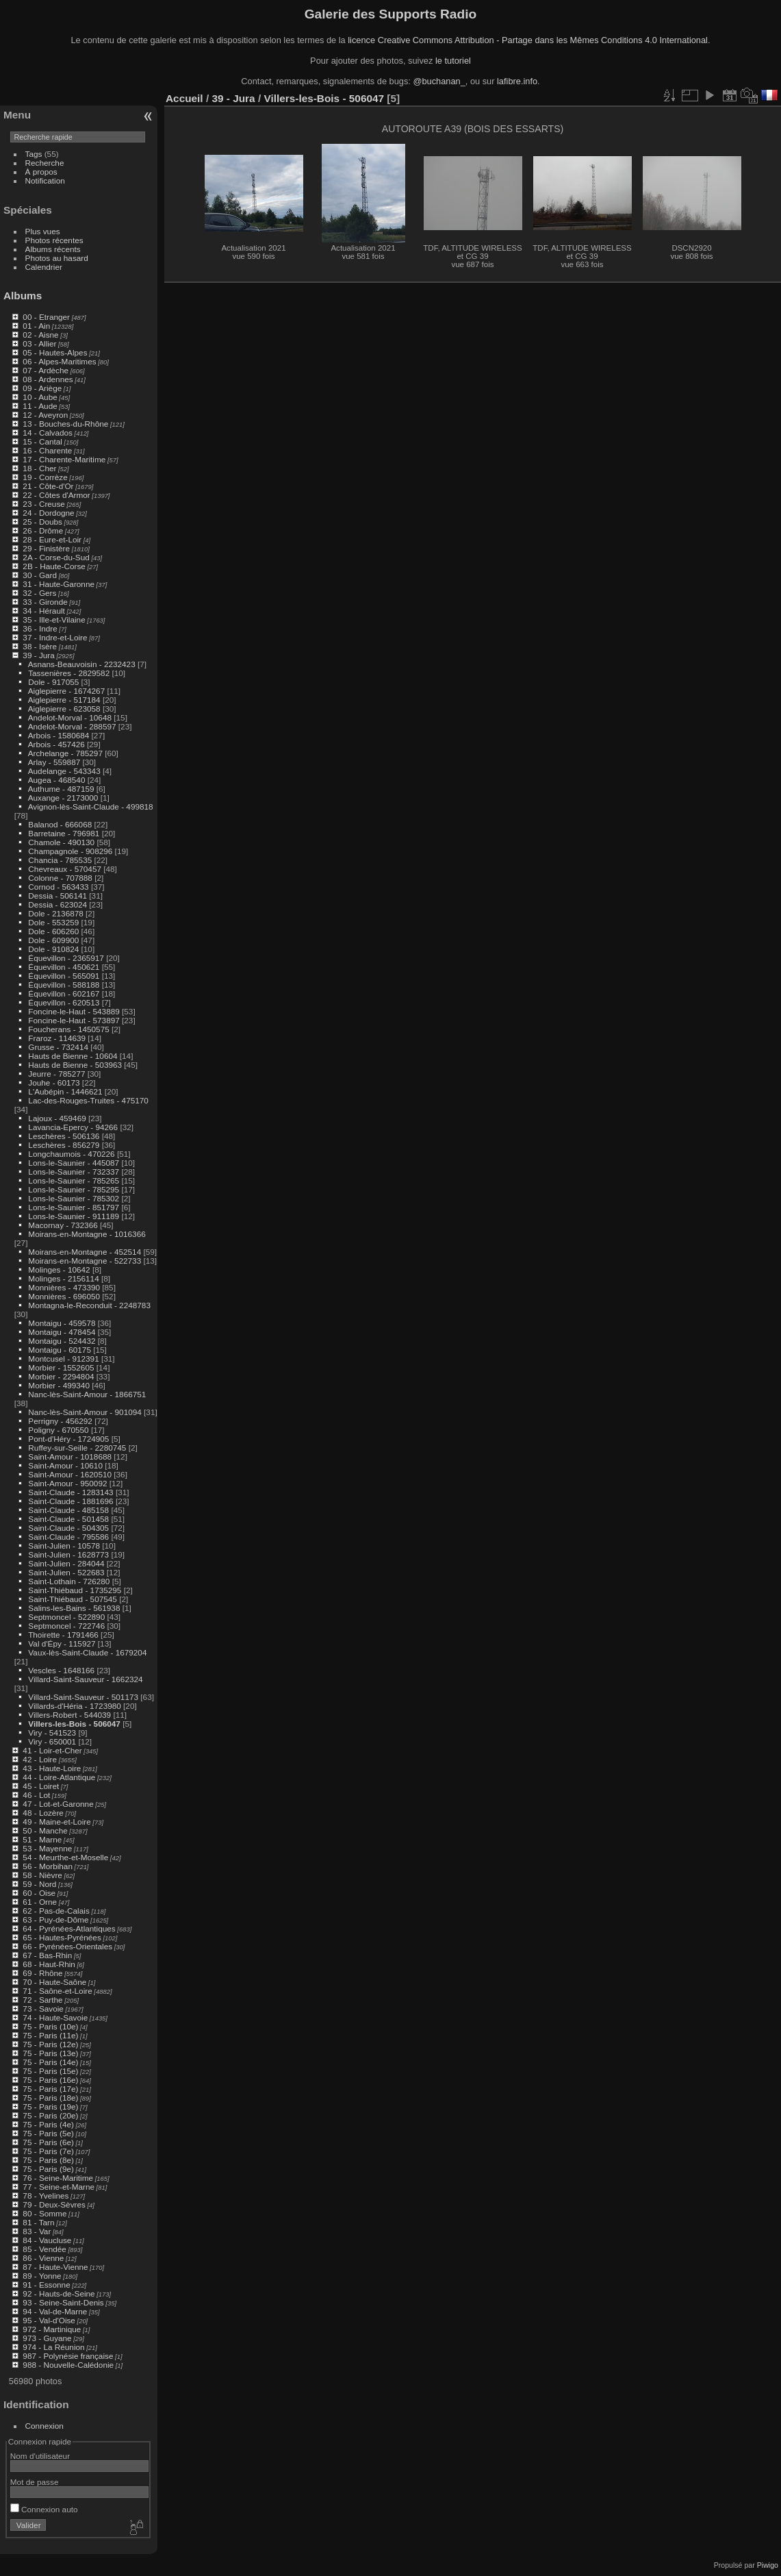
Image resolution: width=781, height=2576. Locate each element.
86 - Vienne (43, 2257)
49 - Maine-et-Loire (56, 1821)
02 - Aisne (40, 334)
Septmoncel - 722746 (66, 1625)
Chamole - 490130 (61, 842)
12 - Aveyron (45, 414)
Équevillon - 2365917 (66, 957)
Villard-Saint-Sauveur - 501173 (83, 1696)
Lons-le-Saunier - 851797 (73, 1207)
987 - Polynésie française (68, 2355)
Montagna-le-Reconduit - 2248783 (89, 1305)
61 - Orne (40, 1901)
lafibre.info (517, 81)
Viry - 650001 (52, 1741)
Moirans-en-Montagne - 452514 (84, 1251)
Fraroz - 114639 (57, 1038)
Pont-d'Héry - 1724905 (68, 1438)
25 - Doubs (42, 521)
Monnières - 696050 (64, 1296)
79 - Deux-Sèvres (54, 2204)
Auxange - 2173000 (63, 797)
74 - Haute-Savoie (55, 2017)
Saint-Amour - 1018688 (70, 1456)
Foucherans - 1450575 (68, 1029)
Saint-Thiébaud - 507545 (72, 1599)
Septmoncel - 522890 (66, 1616)
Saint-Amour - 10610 (65, 1465)
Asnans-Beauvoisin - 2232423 (82, 664)
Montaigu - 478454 (61, 1331)
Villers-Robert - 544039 (69, 1714)
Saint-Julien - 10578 (64, 1545)
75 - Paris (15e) (50, 2070)
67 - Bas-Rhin (47, 1955)
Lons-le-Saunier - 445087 (73, 1162)
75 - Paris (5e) (48, 2133)
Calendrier (43, 266)
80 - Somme (44, 2213)
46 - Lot (36, 1794)
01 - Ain (36, 325)
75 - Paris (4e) (48, 2124)
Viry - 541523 (52, 1732)
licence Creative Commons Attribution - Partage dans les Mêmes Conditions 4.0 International (528, 40)
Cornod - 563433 (58, 886)
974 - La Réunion (53, 2346)
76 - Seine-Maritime (58, 2177)
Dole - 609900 (53, 940)
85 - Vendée (44, 2248)
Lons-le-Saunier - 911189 (73, 1216)
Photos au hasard (56, 257)
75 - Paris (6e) (48, 2142)
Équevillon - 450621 (63, 966)
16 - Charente (47, 450)
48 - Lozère (43, 1812)
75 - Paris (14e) (50, 2062)
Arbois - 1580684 (59, 735)
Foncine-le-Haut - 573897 (73, 1020)
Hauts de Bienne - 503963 (75, 1064)
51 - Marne (42, 1839)
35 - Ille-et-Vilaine (54, 619)
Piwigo (767, 2565)
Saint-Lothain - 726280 (69, 1581)
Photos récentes (54, 240)
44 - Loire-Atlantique (59, 1777)
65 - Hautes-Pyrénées (62, 1937)
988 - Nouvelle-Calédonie (68, 2364)
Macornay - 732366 (62, 1225)
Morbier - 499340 (59, 1385)
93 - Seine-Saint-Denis (63, 2302)
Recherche (44, 162)
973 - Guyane (47, 2338)
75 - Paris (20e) (50, 2115)
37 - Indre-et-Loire (55, 637)
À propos (41, 171)
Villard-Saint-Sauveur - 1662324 (85, 1679)
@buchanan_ (439, 81)
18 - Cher (39, 468)
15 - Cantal (42, 441)
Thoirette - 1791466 (63, 1634)
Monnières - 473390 (64, 1287)
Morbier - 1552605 (61, 1367)
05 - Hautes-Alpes (55, 352)
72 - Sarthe (42, 1999)
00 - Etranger (46, 316)
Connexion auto (44, 2509)
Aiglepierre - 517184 (64, 699)
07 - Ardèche (45, 370)
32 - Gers (39, 592)
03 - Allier (39, 343)
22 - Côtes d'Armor (56, 494)
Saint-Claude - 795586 (68, 1536)
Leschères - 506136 (63, 1135)
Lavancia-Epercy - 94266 (73, 1127)
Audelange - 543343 (64, 770)
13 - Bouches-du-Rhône (65, 423)
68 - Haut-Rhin (49, 1964)
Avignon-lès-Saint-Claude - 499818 (90, 806)
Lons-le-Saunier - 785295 (73, 1189)
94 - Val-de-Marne (55, 2311)
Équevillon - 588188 (63, 984)
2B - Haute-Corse (54, 566)
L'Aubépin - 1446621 (65, 1091)
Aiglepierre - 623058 (64, 708)
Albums (22, 295)
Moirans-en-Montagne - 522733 (84, 1260)
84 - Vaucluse (47, 2240)
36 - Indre (40, 628)
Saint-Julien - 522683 (66, 1572)
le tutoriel (453, 60)
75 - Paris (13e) (50, 2053)
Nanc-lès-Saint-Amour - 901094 (84, 1412)
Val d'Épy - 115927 (61, 1643)
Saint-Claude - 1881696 (70, 1501)
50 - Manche (45, 1830)
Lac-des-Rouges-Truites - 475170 (88, 1100)
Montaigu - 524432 (61, 1340)
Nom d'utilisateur (40, 2455)
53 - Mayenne (47, 1848)
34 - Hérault (43, 610)
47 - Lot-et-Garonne (58, 1803)
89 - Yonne (42, 2275)
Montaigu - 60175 (59, 1349)
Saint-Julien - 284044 (66, 1563)
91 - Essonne (46, 2284)
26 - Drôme (43, 530)
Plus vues (42, 231)
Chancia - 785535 (60, 859)
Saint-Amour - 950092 (67, 1483)
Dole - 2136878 (55, 913)
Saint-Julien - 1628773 (68, 1554)
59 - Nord (39, 1883)
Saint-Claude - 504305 (68, 1527)
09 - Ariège (42, 388)
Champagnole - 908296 (70, 851)
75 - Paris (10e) (50, 2026)
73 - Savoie (43, 2008)
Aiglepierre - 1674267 (66, 690)
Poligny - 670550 (58, 1429)
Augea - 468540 (57, 779)
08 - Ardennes (48, 379)
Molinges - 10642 (59, 1269)
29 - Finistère (46, 548)
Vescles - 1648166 (61, 1670)
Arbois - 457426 (56, 744)
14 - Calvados (48, 432)
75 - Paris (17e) (50, 2088)
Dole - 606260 (53, 931)
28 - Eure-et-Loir (52, 539)
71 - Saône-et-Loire (57, 1990)
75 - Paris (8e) (48, 2159)
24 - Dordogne (48, 512)
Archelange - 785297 (65, 753)
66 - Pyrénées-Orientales (67, 1946)
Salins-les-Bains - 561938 (74, 1607)
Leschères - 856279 (63, 1144)
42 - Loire (40, 1759)
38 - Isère (40, 646)
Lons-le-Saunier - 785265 (73, 1180)
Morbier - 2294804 (61, 1376)
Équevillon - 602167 (63, 993)
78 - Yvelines (45, 2195)
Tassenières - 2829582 (69, 672)
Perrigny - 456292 (60, 1420)
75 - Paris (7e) (48, 2151)
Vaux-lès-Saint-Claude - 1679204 (87, 1652)
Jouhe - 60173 (53, 1082)
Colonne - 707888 (60, 877)
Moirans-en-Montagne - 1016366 (86, 1233)
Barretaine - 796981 (63, 833)
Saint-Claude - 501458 (68, 1518)
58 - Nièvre (42, 1875)
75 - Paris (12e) (50, 2044)
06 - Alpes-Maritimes (59, 361)
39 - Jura (38, 655)
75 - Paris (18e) (50, 2097)
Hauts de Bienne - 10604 (72, 1055)
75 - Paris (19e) (50, 2106)
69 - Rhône (42, 1972)
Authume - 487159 (61, 788)
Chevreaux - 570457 (64, 868)
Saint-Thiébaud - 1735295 (74, 1590)
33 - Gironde (45, 601)
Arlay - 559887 (54, 762)
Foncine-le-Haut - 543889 (73, 1011)
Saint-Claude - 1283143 (70, 1492)
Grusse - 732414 (58, 1046)
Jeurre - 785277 (56, 1073)
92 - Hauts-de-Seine (58, 2293)
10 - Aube (40, 396)
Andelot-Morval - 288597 (72, 726)
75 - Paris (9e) (48, 2168)
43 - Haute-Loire (52, 1768)
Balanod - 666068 (60, 824)
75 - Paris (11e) (50, 2035)
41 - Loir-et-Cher (52, 1750)
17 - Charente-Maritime (64, 459)
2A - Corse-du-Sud (56, 557)
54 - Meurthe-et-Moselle (65, 1857)
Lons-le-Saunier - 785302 (73, 1198)
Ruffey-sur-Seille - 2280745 (77, 1447)
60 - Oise (39, 1892)
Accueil (184, 98)
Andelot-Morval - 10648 (70, 717)
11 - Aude (40, 405)
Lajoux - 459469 (57, 1118)
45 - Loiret (41, 1785)
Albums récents (53, 249)
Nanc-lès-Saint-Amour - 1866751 (87, 1394)
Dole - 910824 (53, 949)
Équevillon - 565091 (63, 975)
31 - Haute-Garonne (58, 583)
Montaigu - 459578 (61, 1322)
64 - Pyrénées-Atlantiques (69, 1928)
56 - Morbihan (48, 1866)
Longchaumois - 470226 (71, 1153)
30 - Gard (40, 575)
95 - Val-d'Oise (49, 2320)
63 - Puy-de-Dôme (55, 1919)
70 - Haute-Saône (54, 1981)
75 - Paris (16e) (50, 2079)
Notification (45, 180)
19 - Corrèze (45, 477)
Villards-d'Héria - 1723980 (74, 1705)
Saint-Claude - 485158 (68, 1509)
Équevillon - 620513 (63, 1002)
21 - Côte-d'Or (48, 486)
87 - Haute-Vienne (55, 2266)
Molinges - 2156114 (63, 1278)
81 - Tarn (38, 2222)
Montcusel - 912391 (63, 1358)
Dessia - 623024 (57, 904)
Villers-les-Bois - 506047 (74, 1723)
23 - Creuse (43, 503)
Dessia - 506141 (57, 895)
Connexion (44, 2425)
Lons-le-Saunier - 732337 (73, 1171)
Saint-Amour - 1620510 (70, 1474)
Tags (33, 153)
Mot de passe (34, 2481)
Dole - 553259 (53, 922)
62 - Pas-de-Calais (56, 1910)
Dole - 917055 (53, 681)
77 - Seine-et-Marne (58, 2186)
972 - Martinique (52, 2329)
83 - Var (37, 2231)
